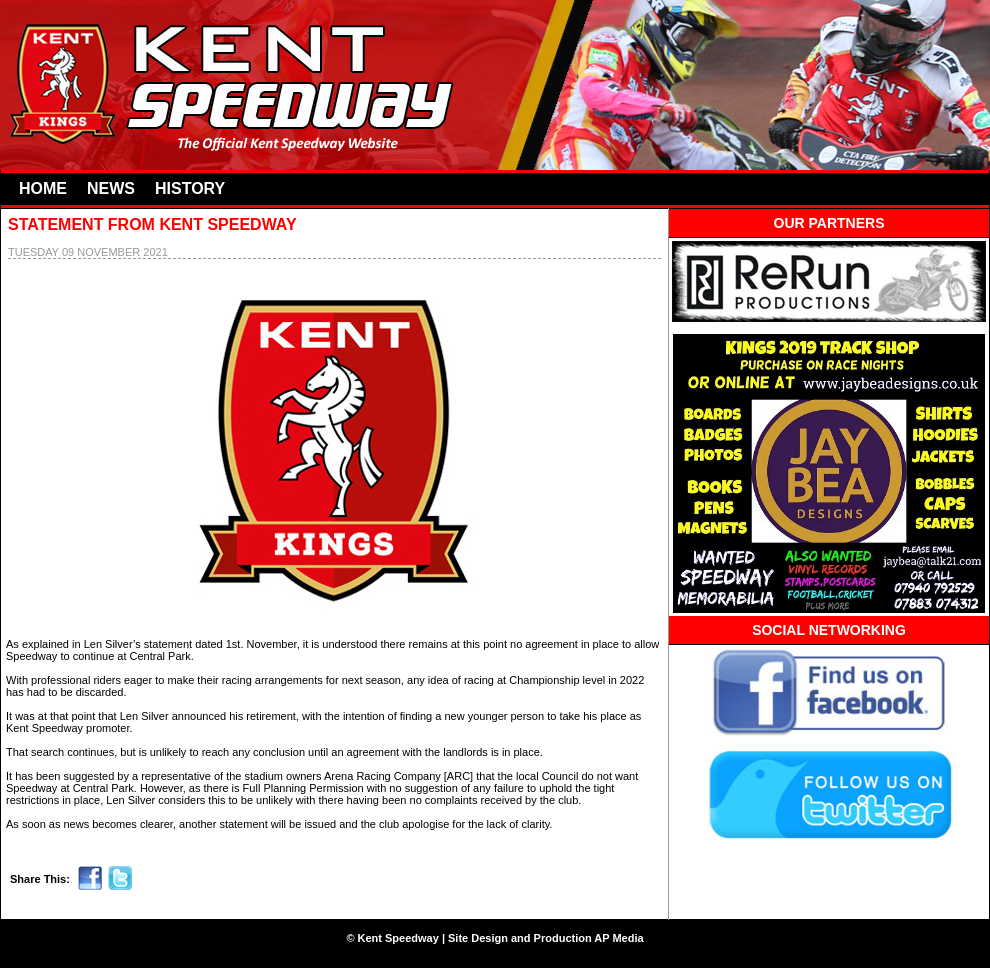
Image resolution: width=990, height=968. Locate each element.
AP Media (618, 938)
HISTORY (190, 188)
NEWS (111, 188)
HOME (43, 188)
